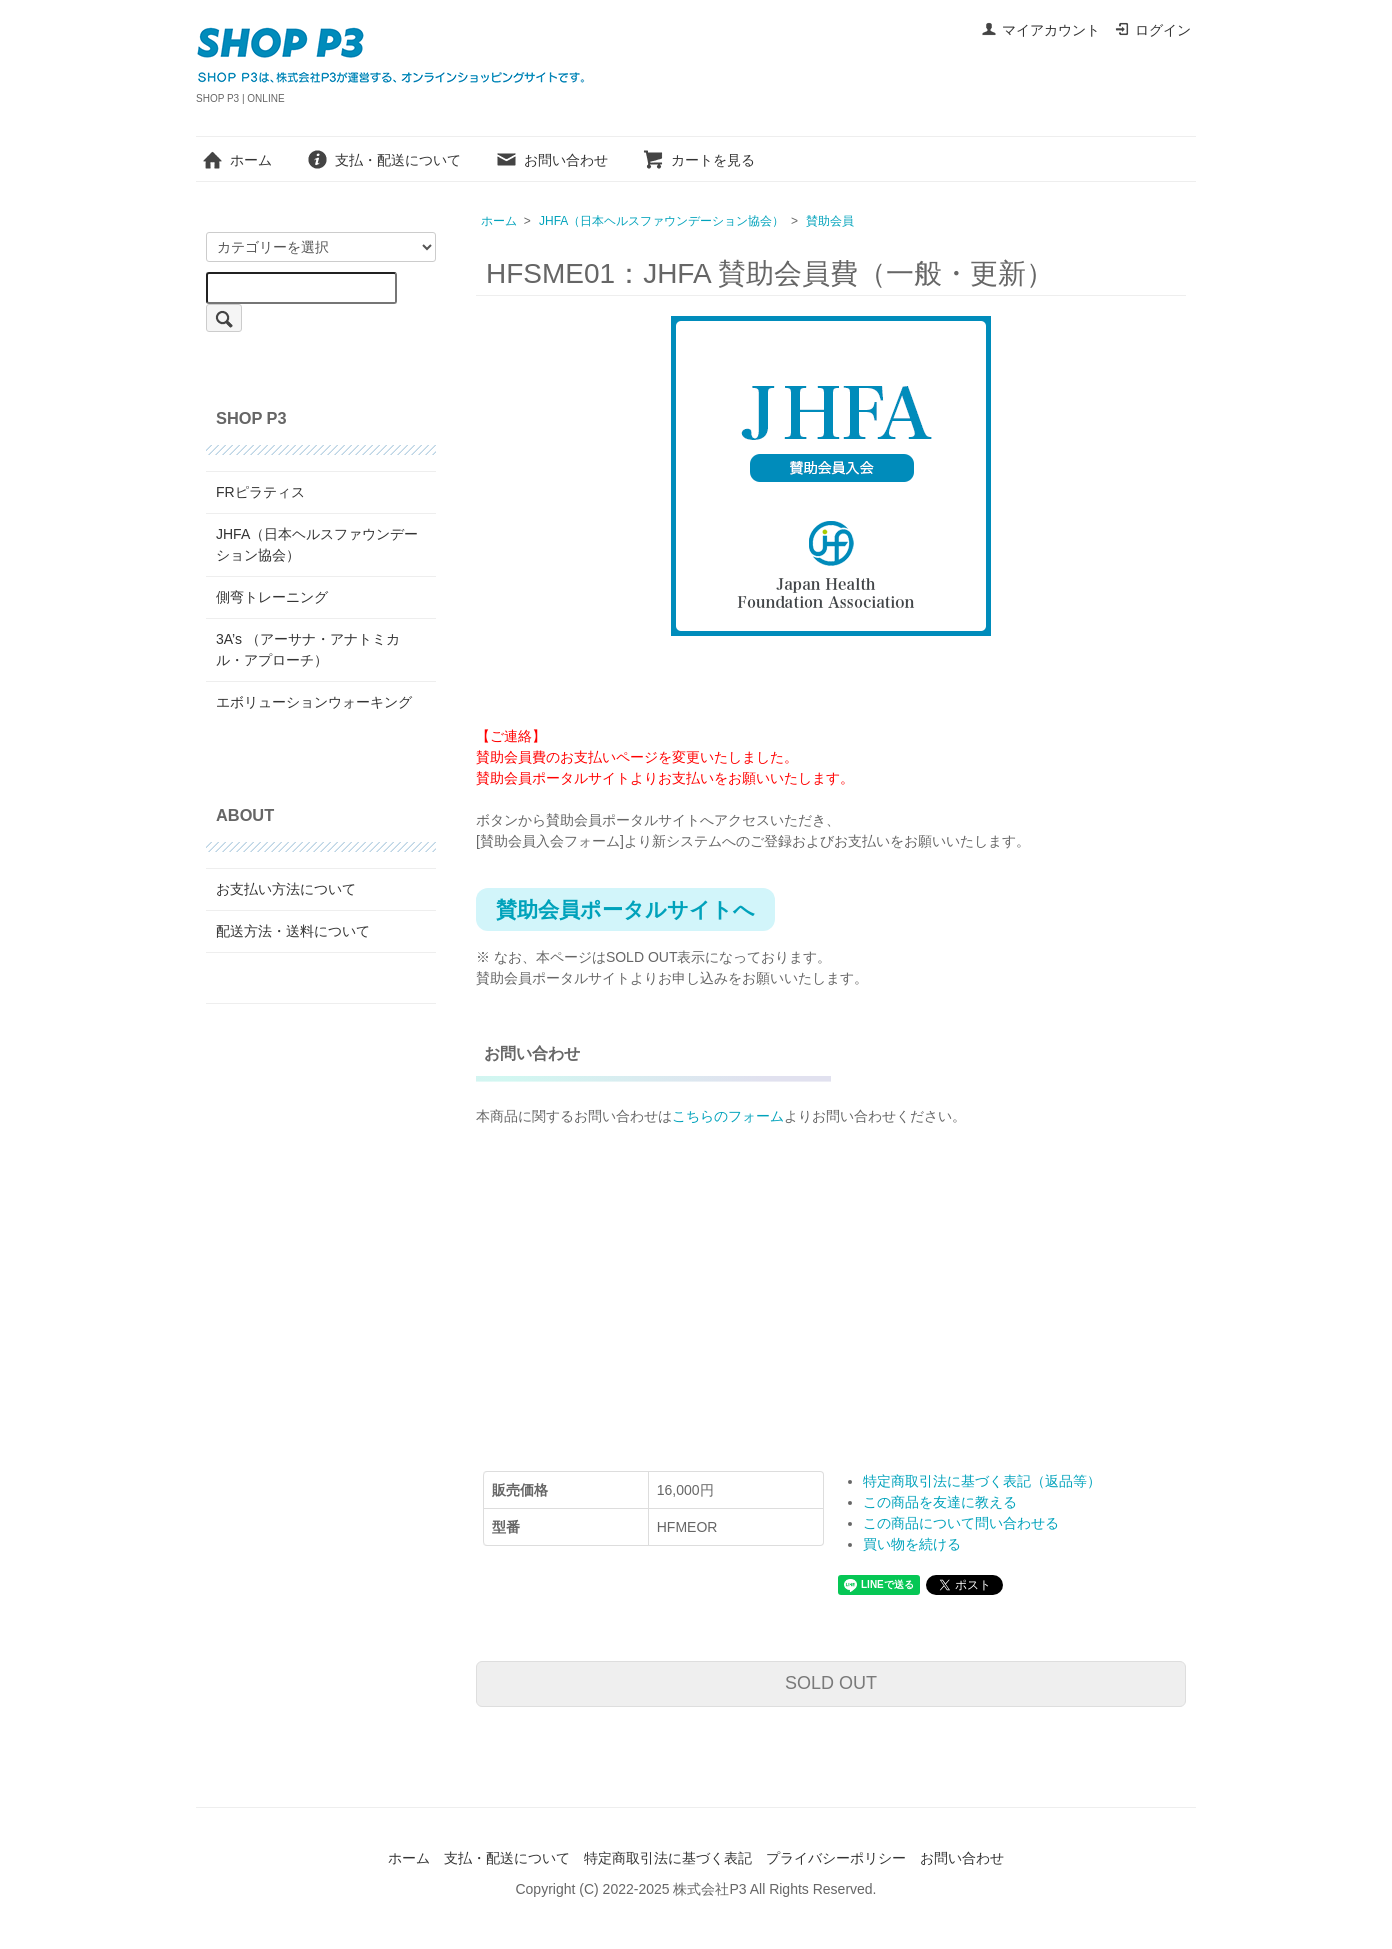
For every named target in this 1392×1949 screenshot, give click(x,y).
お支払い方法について (286, 889)
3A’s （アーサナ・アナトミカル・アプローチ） (308, 649)
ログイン (1152, 30)
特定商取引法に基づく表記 (668, 1858)
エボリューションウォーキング (314, 702)
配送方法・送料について (293, 931)
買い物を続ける (912, 1544)
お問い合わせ (551, 160)
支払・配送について (383, 160)
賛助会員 (830, 221)
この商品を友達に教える (940, 1502)
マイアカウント (1040, 30)
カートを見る (698, 160)
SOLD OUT (831, 1683)
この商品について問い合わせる (961, 1523)
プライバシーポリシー (836, 1858)
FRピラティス (260, 492)
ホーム (236, 160)
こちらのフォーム (728, 1116)
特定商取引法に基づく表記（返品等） (982, 1481)
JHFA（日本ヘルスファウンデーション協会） (661, 221)
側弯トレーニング (272, 597)
